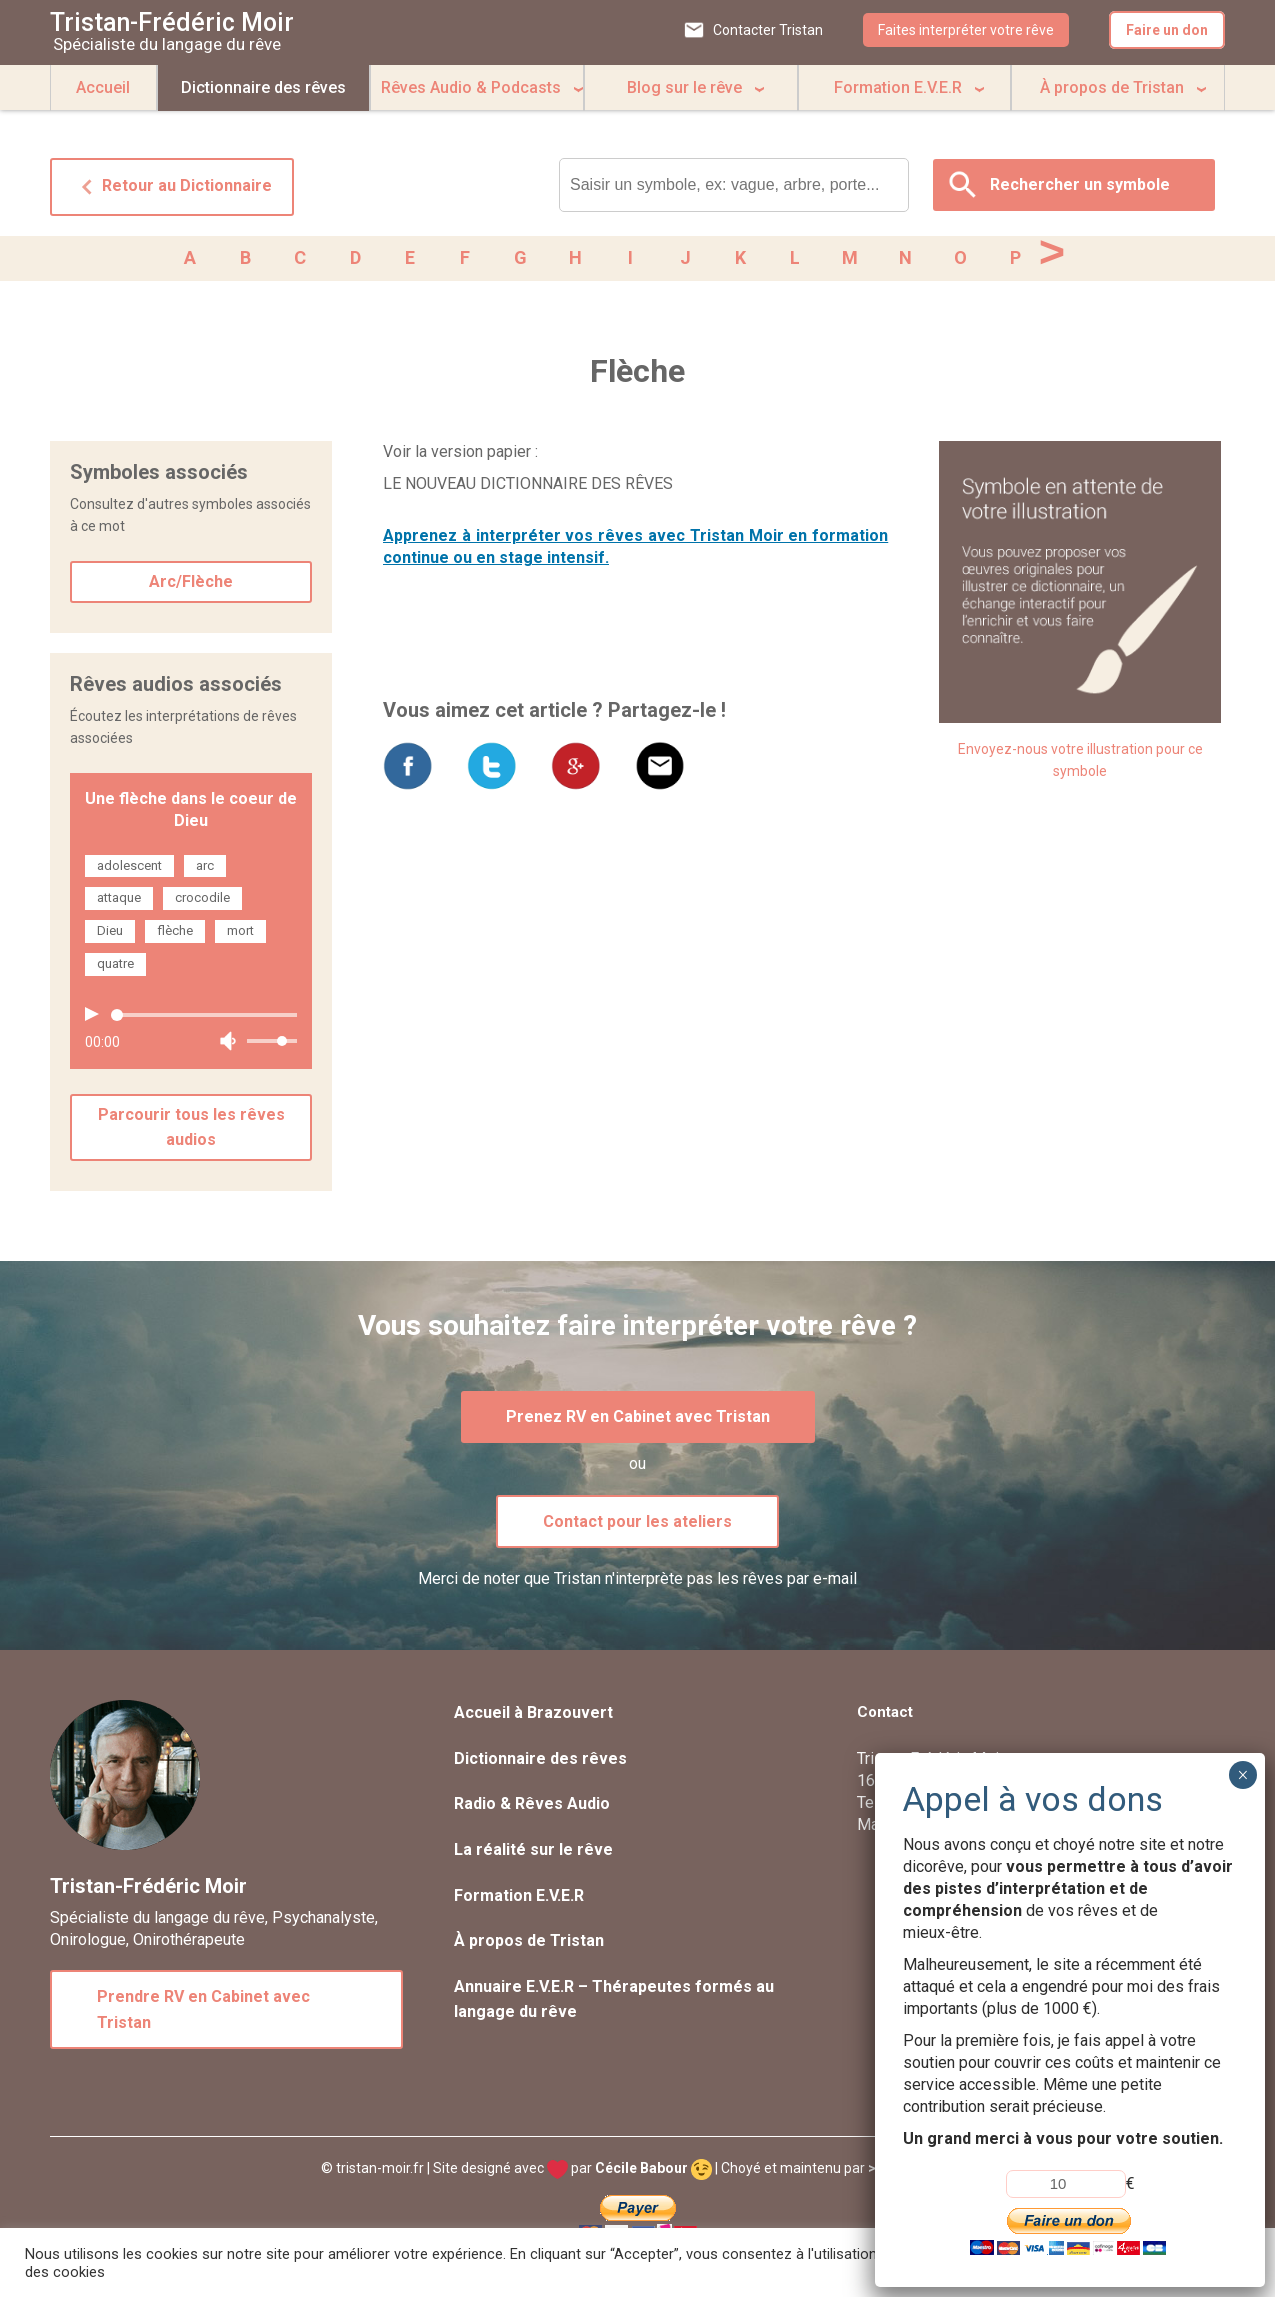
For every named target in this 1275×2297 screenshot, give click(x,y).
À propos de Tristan (1112, 87)
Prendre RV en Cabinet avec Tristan (203, 2013)
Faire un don (1167, 30)
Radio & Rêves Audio (532, 1807)
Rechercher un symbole (1080, 184)
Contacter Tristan (768, 30)
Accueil (103, 87)
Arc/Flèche (191, 585)
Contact (885, 1716)
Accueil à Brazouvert (533, 1716)
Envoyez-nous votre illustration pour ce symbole (1080, 764)
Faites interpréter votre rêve (966, 30)
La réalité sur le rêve (533, 1853)
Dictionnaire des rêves (263, 87)
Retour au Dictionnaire (172, 187)
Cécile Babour (653, 2172)
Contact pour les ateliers (637, 1525)
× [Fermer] (1242, 1775)
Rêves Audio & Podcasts (471, 87)
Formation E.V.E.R (898, 87)
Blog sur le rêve (684, 87)
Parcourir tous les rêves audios (191, 1131)
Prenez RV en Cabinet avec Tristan (638, 1420)
